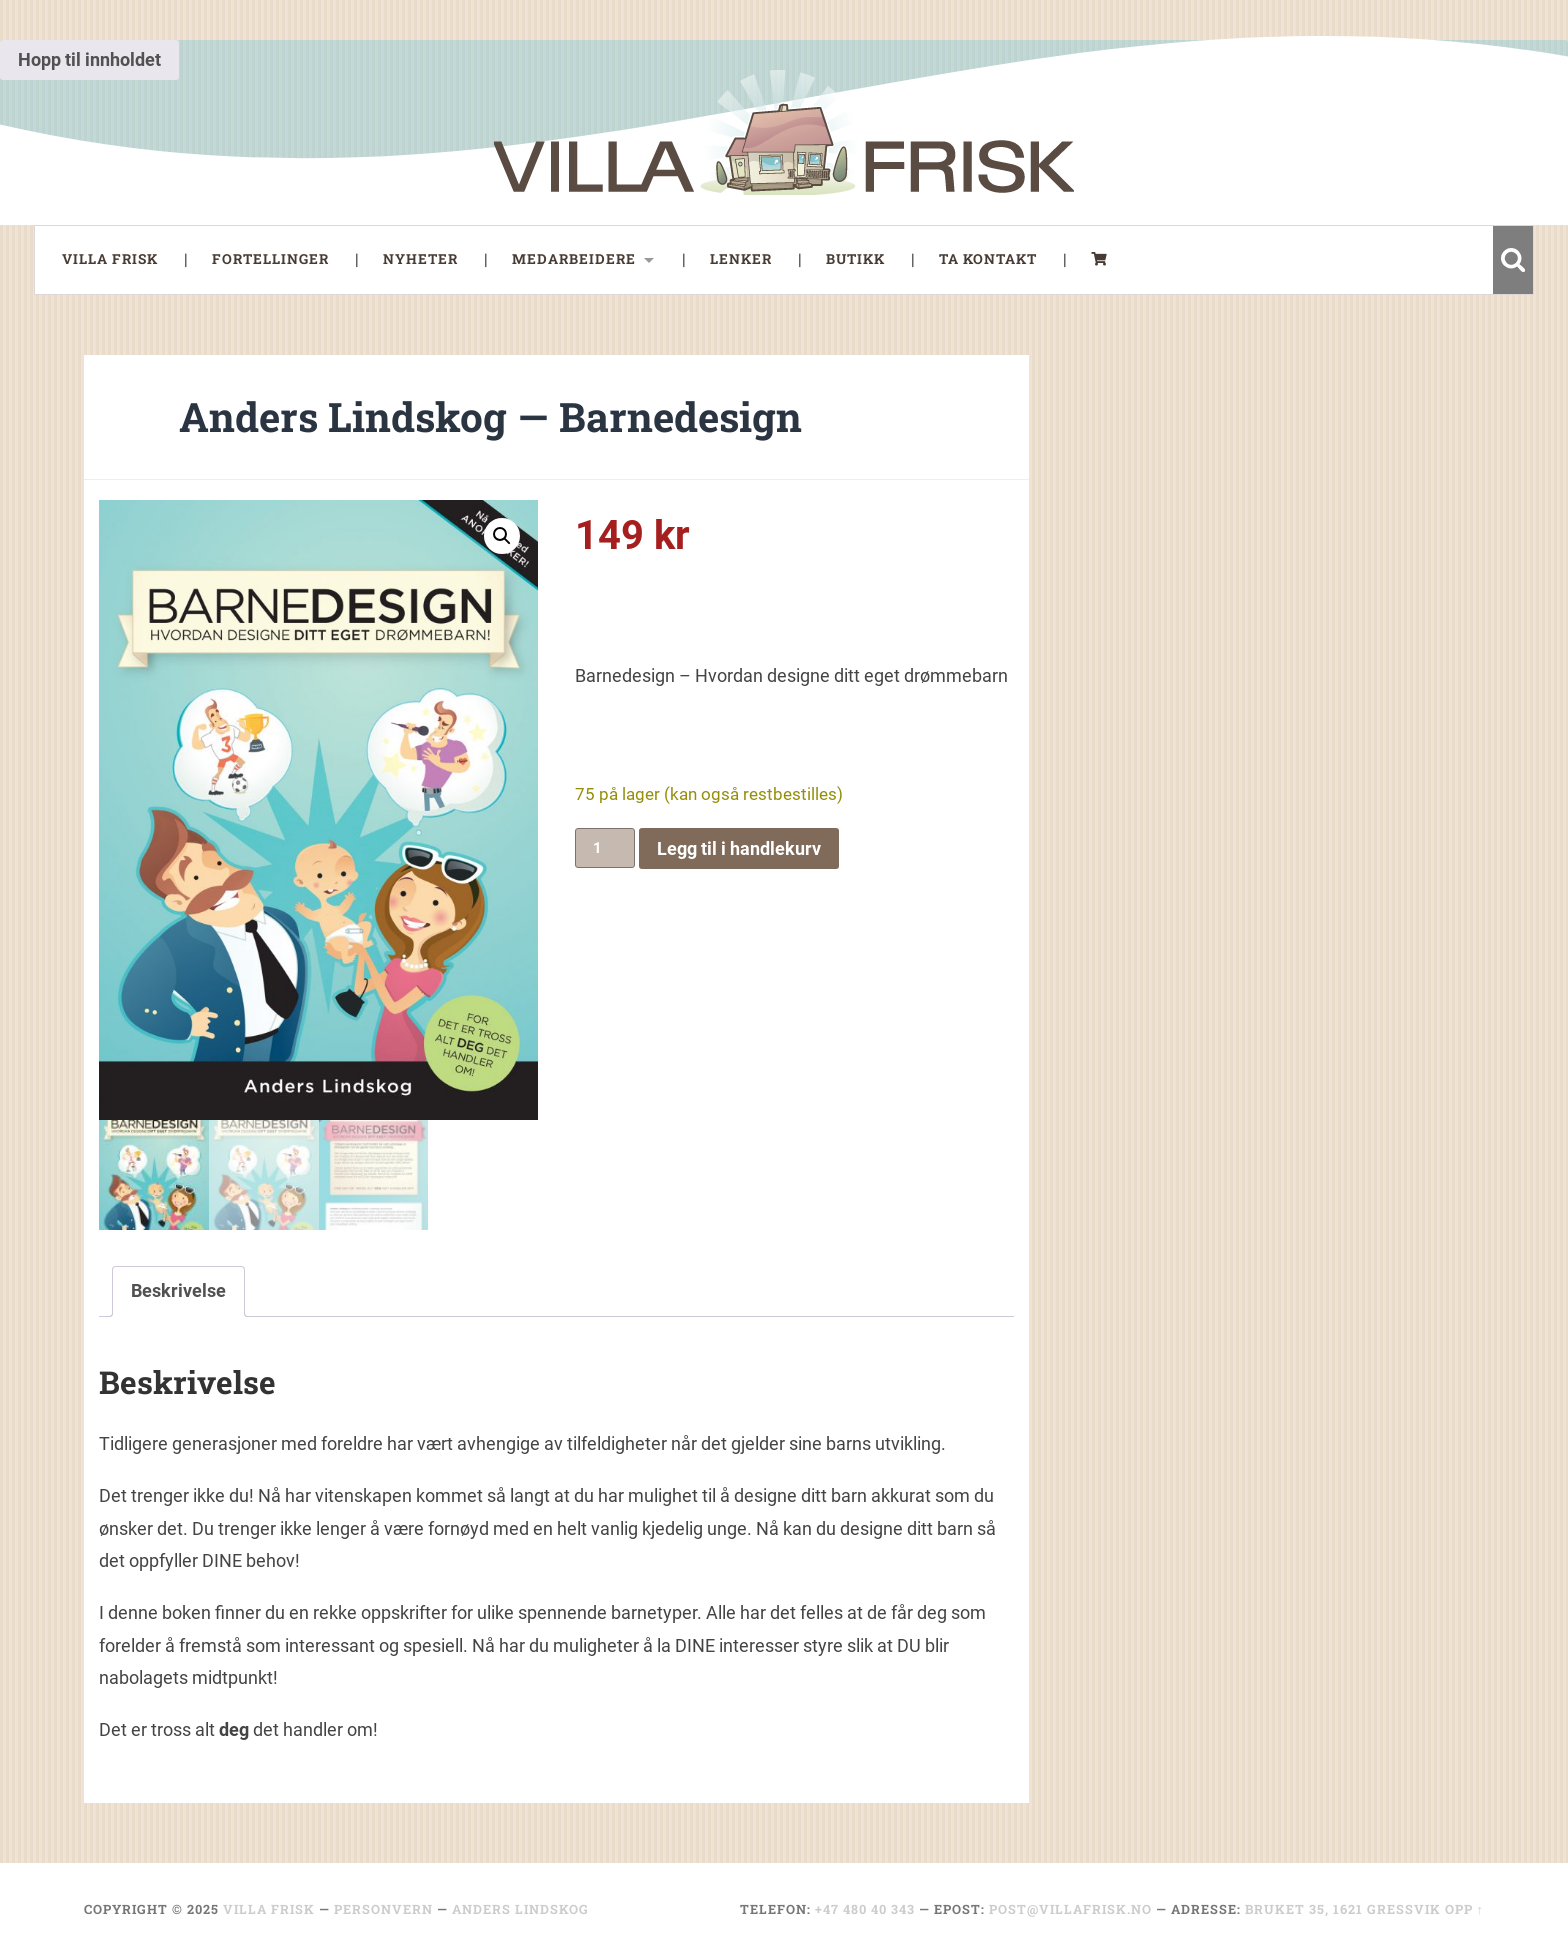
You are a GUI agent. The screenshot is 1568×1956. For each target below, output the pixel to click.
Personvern (383, 1909)
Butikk (855, 259)
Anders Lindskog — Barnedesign (490, 416)
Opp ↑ (1464, 1909)
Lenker (741, 259)
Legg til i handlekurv (739, 848)
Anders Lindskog (520, 1909)
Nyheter (420, 259)
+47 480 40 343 (865, 1909)
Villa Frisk (110, 259)
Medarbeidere (574, 259)
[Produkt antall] (605, 848)
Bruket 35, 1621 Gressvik (1343, 1909)
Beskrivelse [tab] (178, 1290)
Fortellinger (270, 259)
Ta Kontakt (988, 259)
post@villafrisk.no (1070, 1909)
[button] (502, 536)
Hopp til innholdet (89, 59)
